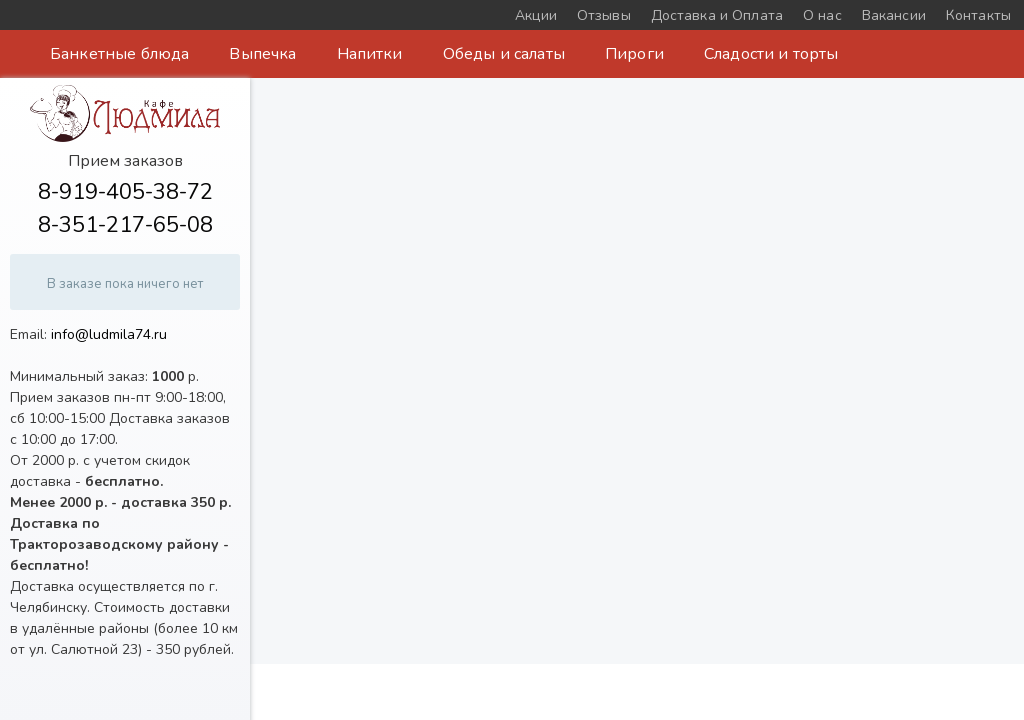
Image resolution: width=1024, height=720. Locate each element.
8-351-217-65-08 (125, 225)
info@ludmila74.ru (109, 334)
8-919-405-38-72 (125, 192)
